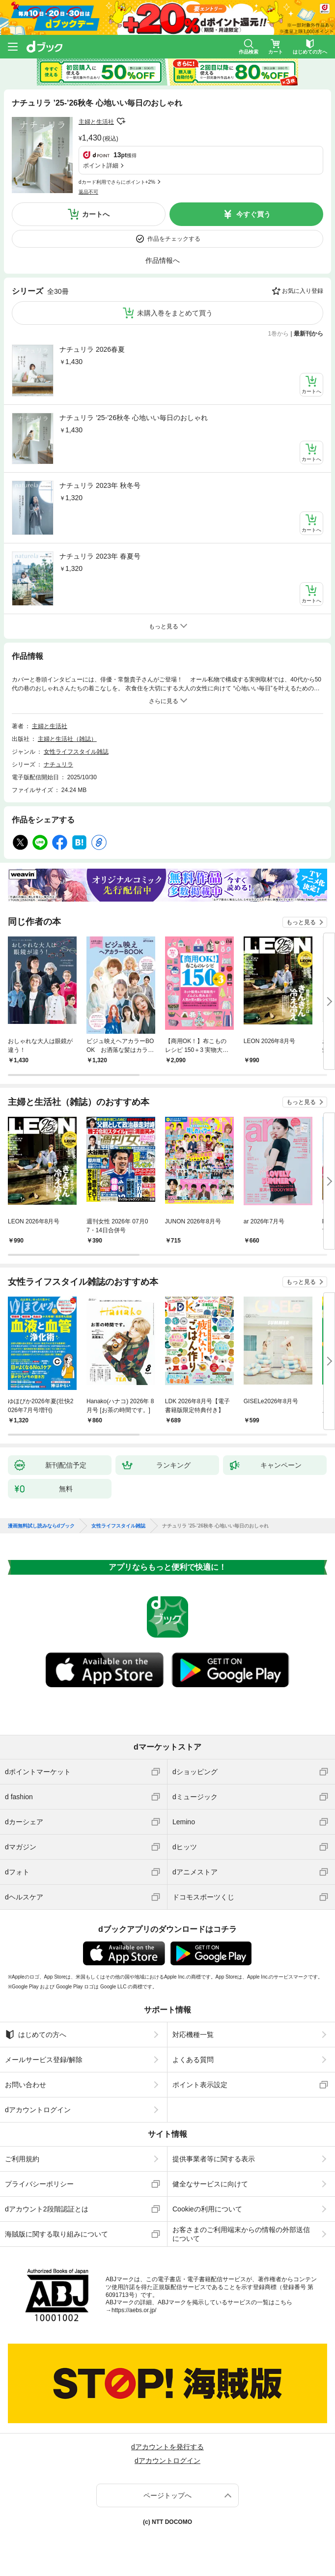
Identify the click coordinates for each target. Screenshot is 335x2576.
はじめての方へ (35, 2034)
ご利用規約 (22, 2159)
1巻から (278, 334)
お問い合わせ (25, 2085)
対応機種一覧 (193, 2034)
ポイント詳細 (100, 165)
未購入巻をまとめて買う (175, 313)
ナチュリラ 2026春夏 (92, 349)
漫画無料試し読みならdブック (41, 1526)
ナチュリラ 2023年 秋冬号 (99, 485)
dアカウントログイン (38, 2110)
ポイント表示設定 (199, 2085)
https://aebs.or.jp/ (134, 2310)
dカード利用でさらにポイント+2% (117, 182)
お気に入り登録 (302, 290)
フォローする (121, 121)
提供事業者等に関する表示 (213, 2159)
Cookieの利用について (207, 2209)
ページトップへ (167, 2495)
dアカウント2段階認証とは (46, 2209)
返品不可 (88, 192)
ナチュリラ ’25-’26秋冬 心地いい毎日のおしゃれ (133, 418)
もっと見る (301, 922)
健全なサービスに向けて (210, 2184)
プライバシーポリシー (39, 2184)
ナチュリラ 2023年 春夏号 (99, 556)
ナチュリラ (58, 764)
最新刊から (308, 334)
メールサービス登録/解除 (44, 2060)
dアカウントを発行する (167, 2447)
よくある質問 (193, 2060)
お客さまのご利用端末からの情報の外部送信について (241, 2234)
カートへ (96, 214)
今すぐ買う (253, 214)
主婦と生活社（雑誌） (67, 739)
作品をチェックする (173, 238)
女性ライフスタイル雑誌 (76, 751)
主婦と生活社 (96, 121)
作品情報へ (162, 260)
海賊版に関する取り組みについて (56, 2234)
